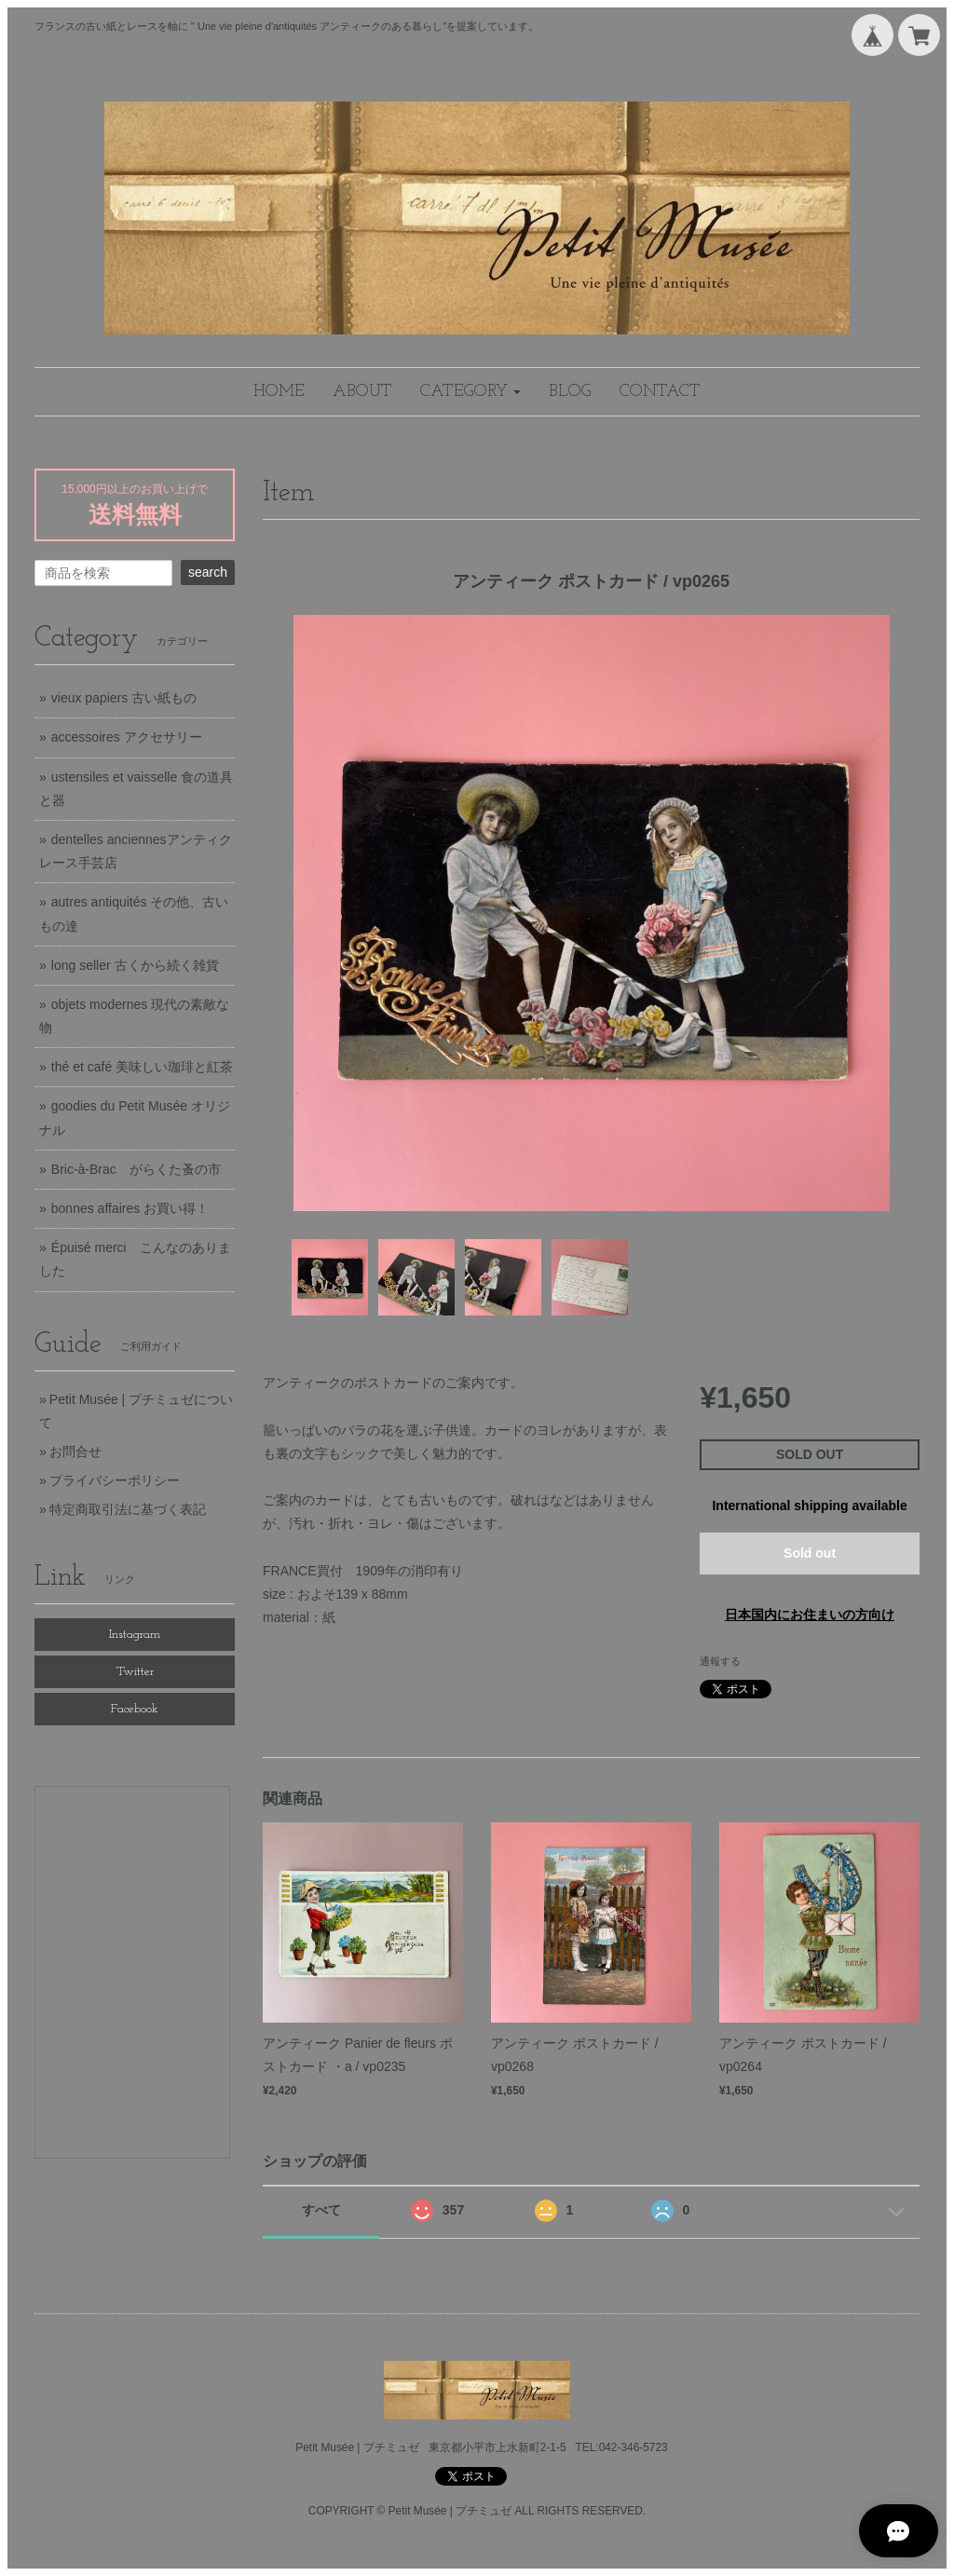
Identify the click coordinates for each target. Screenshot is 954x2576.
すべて (321, 2209)
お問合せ (75, 1451)
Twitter (135, 1672)
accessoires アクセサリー (126, 736)
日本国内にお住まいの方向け (809, 1614)
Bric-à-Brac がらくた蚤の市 (136, 1169)
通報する (720, 1661)
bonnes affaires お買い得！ (130, 1208)
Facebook (134, 1709)
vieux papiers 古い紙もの (124, 697)
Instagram (134, 1635)
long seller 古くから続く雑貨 (135, 965)
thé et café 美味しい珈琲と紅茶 (142, 1066)
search (207, 572)
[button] (470, 392)
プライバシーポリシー (114, 1480)
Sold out (810, 1553)
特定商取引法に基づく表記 (127, 1509)
